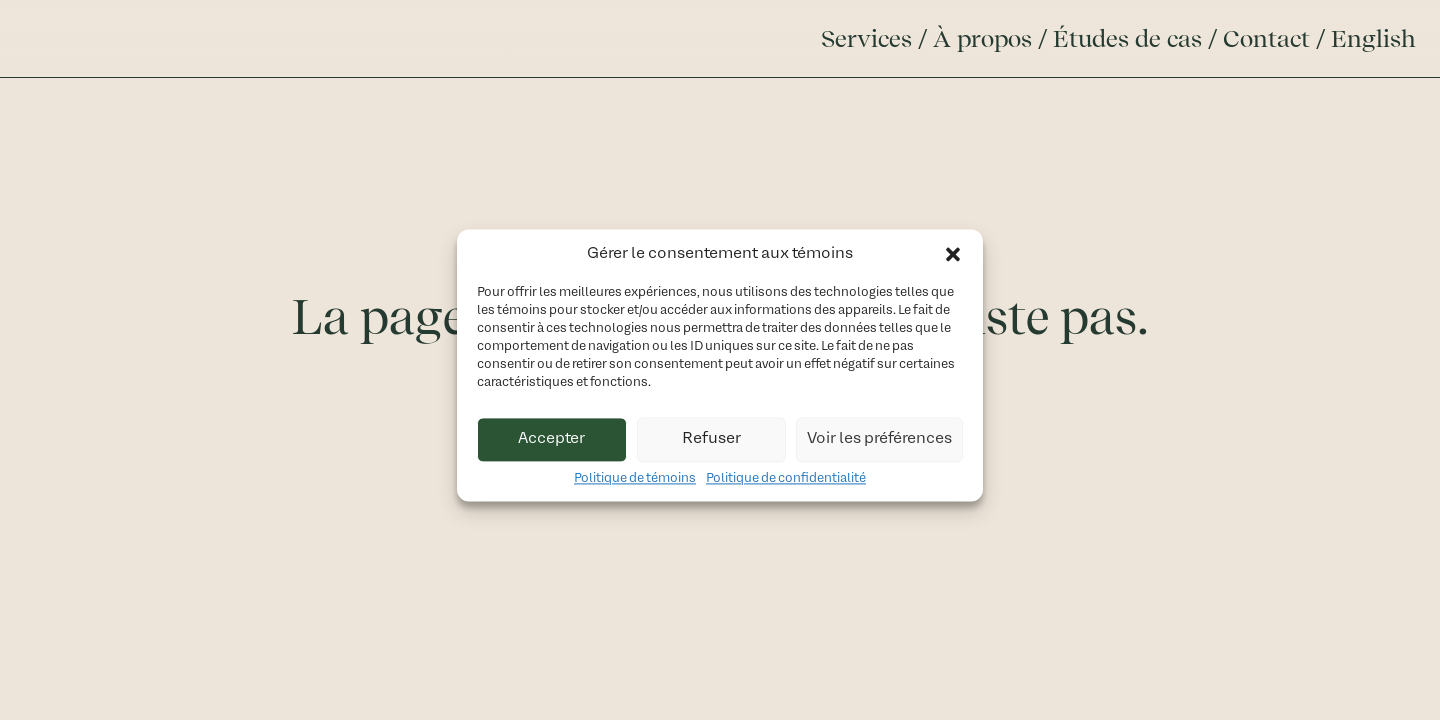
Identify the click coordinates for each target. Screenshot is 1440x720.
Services (866, 38)
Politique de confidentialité (786, 484)
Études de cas (1127, 38)
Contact (1266, 38)
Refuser (711, 444)
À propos (982, 38)
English (1373, 38)
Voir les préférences (879, 444)
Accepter (551, 444)
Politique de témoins (635, 484)
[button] (953, 259)
